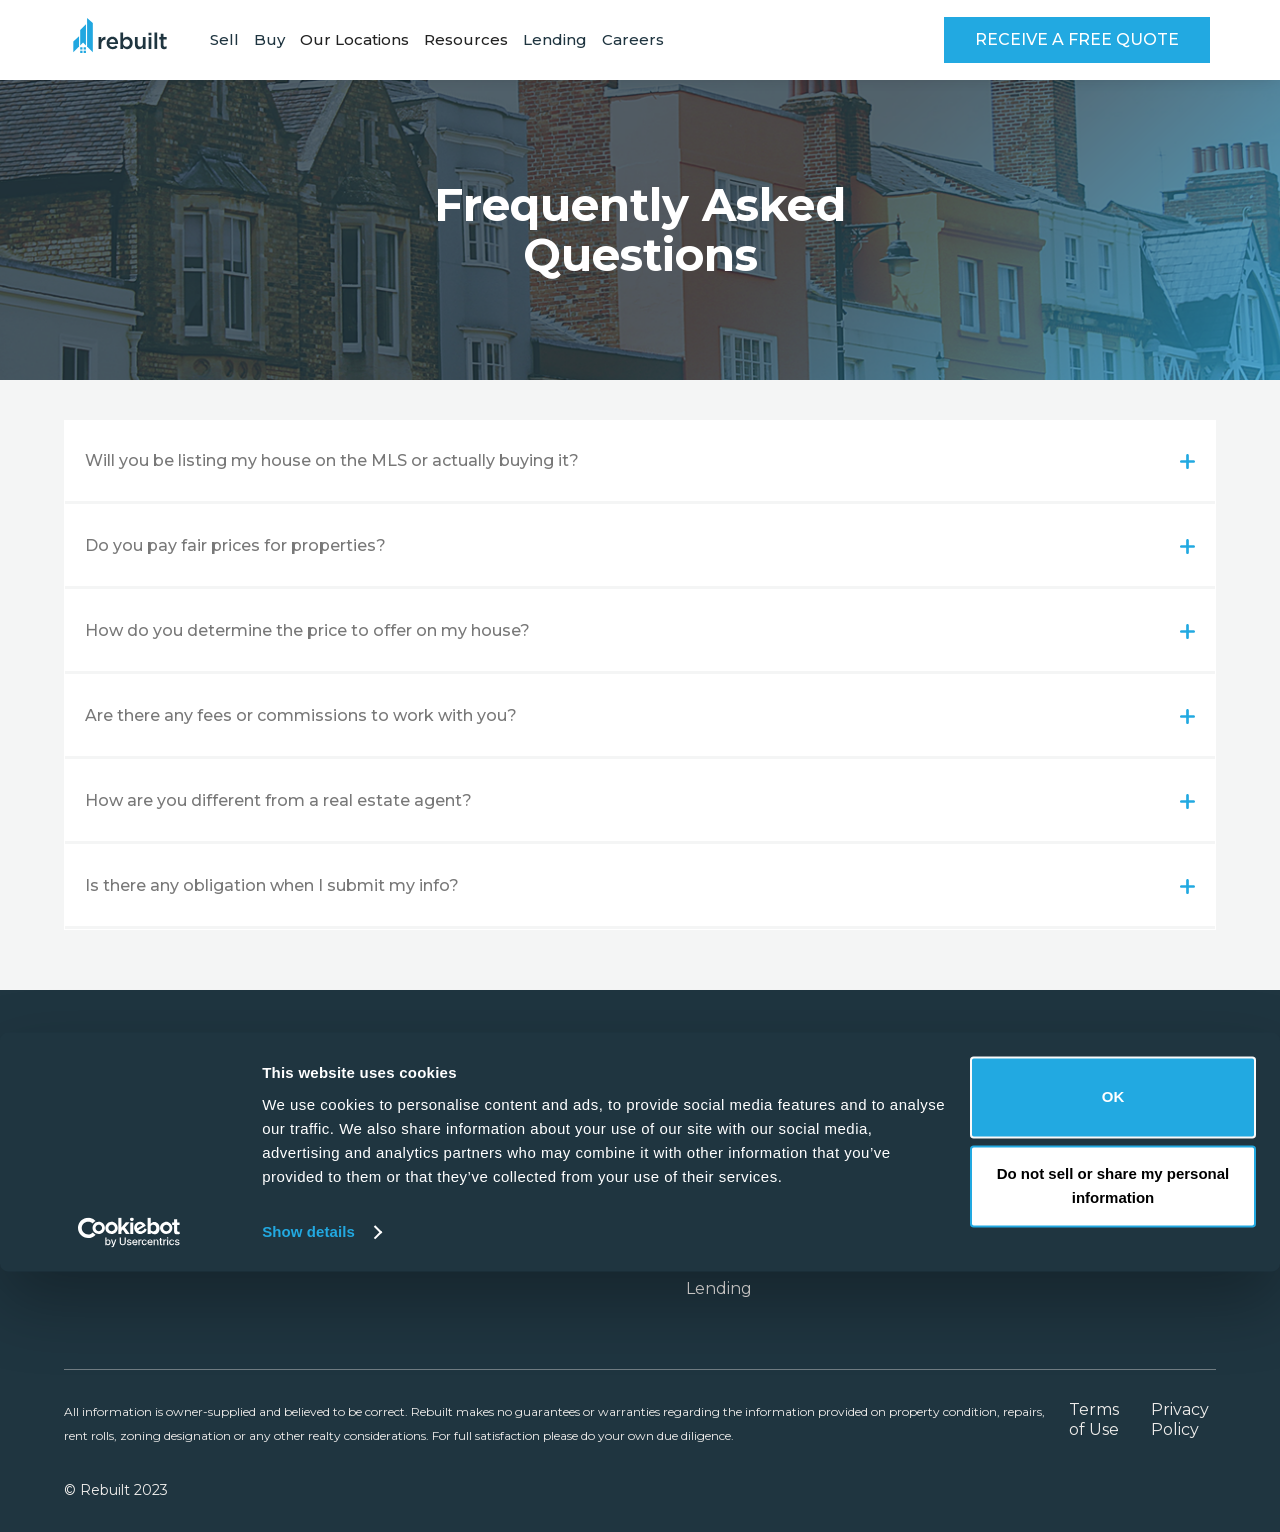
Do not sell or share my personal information (1113, 1446)
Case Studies (736, 1228)
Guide (1141, 1228)
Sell (224, 39)
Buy (269, 39)
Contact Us (956, 1228)
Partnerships (737, 1198)
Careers (633, 39)
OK (1113, 1357)
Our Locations (742, 1168)
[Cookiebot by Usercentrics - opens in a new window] (129, 1493)
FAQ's (1139, 1198)
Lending (555, 39)
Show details (308, 1492)
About (937, 1168)
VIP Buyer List (742, 1258)
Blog (1136, 1168)
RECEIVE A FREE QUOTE (1077, 39)
